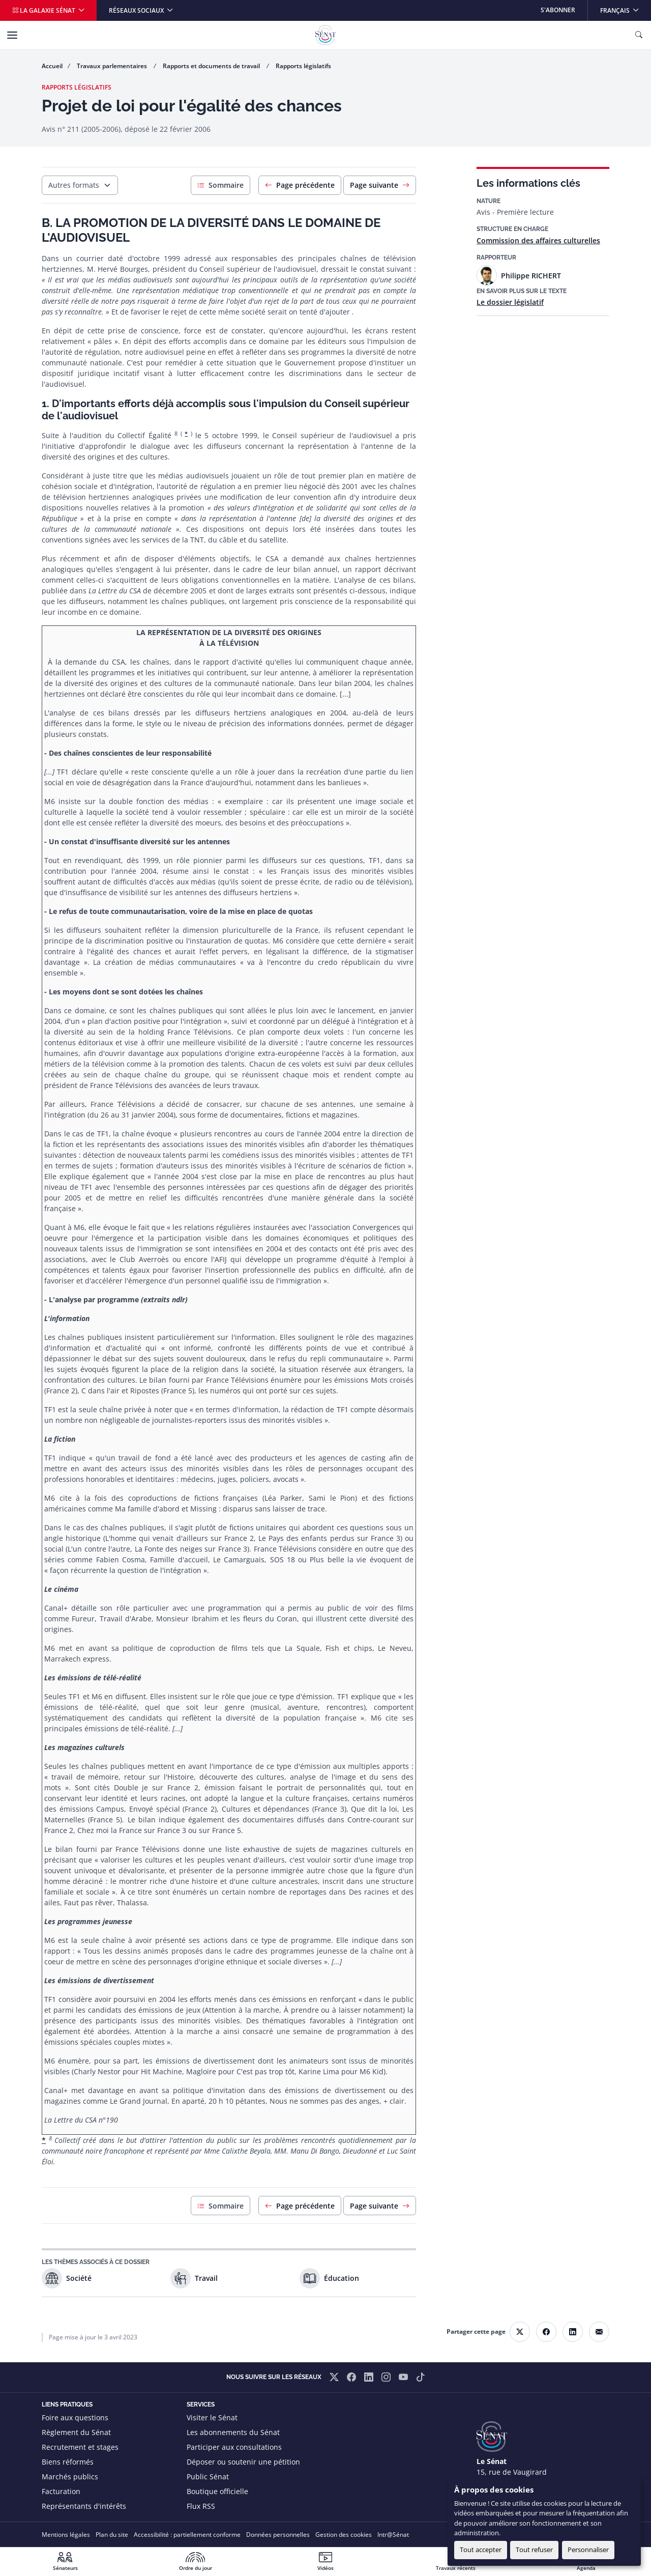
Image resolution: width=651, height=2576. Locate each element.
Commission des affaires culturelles (538, 240)
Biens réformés (68, 2462)
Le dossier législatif (510, 302)
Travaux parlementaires (113, 66)
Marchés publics (70, 2476)
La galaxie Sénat (44, 10)
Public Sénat (208, 2476)
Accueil (52, 66)
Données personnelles (278, 2534)
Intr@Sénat (393, 2534)
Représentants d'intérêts (84, 2506)
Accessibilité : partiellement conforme (187, 2534)
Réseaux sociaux (137, 10)
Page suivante (379, 185)
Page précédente (300, 185)
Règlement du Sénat (76, 2432)
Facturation (61, 2491)
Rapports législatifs (303, 66)
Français (625, 7)
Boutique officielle (217, 2491)
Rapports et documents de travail (212, 66)
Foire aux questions (75, 2417)
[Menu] (12, 35)
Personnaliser (588, 2549)
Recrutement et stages (80, 2447)
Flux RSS (201, 2506)
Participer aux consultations (234, 2447)
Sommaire (220, 185)
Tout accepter (480, 2549)
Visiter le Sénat (212, 2417)
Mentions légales (66, 2534)
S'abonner (558, 10)
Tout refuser (534, 2549)
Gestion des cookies (343, 2534)
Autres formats (73, 185)
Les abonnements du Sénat (233, 2432)
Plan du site (112, 2534)
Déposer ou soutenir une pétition (243, 2462)
